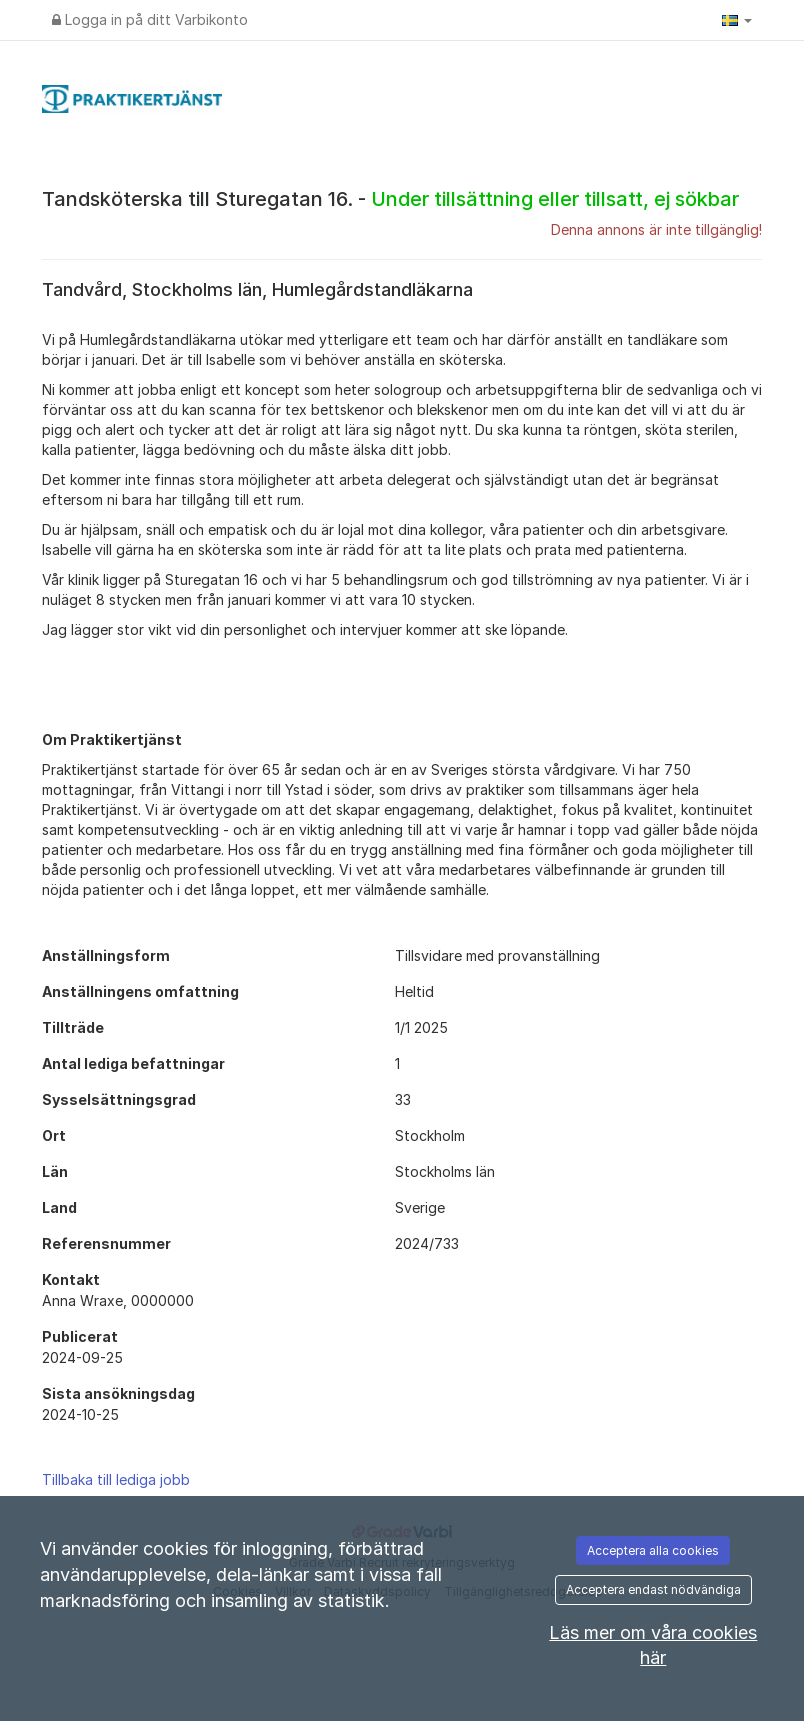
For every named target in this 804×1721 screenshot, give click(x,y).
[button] (737, 20)
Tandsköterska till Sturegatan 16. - (390, 199)
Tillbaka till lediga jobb (116, 1479)
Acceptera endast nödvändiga (653, 1589)
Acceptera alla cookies (653, 1550)
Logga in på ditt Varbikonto (150, 19)
